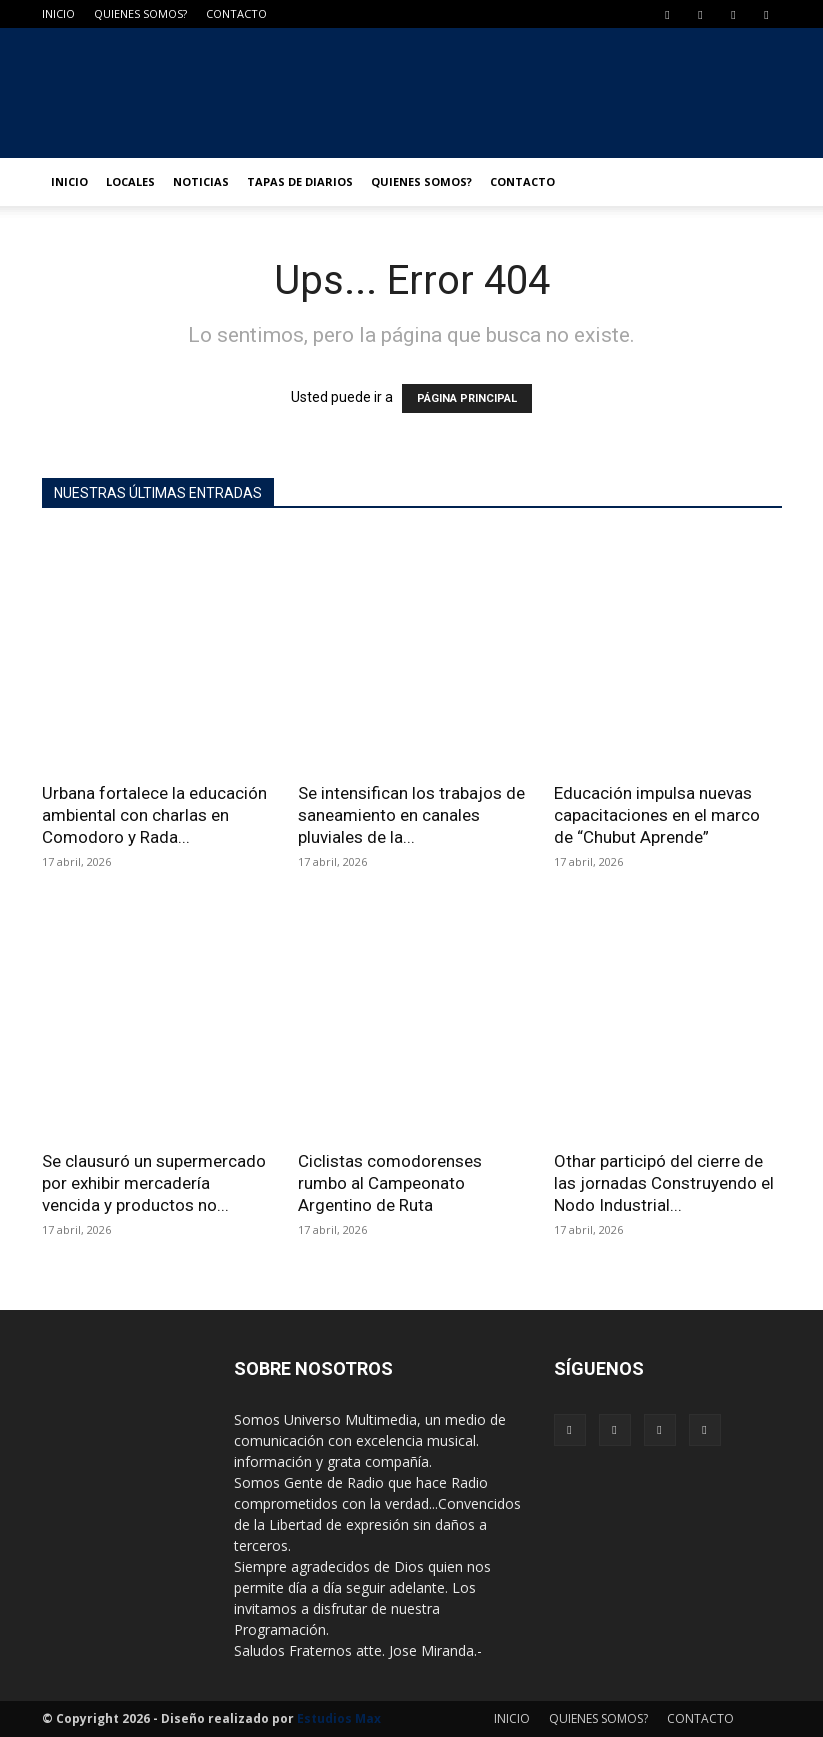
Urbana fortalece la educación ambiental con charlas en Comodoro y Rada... (154, 815)
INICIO (58, 13)
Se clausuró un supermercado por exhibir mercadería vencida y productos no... (154, 1183)
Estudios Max (339, 1718)
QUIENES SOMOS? (140, 13)
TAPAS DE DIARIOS (300, 181)
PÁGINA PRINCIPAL (467, 398)
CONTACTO (236, 13)
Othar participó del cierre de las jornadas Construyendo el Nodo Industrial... (664, 1183)
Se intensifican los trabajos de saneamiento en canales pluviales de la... (411, 815)
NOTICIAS (201, 181)
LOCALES (130, 181)
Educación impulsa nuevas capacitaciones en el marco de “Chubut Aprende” (657, 815)
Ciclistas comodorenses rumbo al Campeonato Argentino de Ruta (390, 1183)
